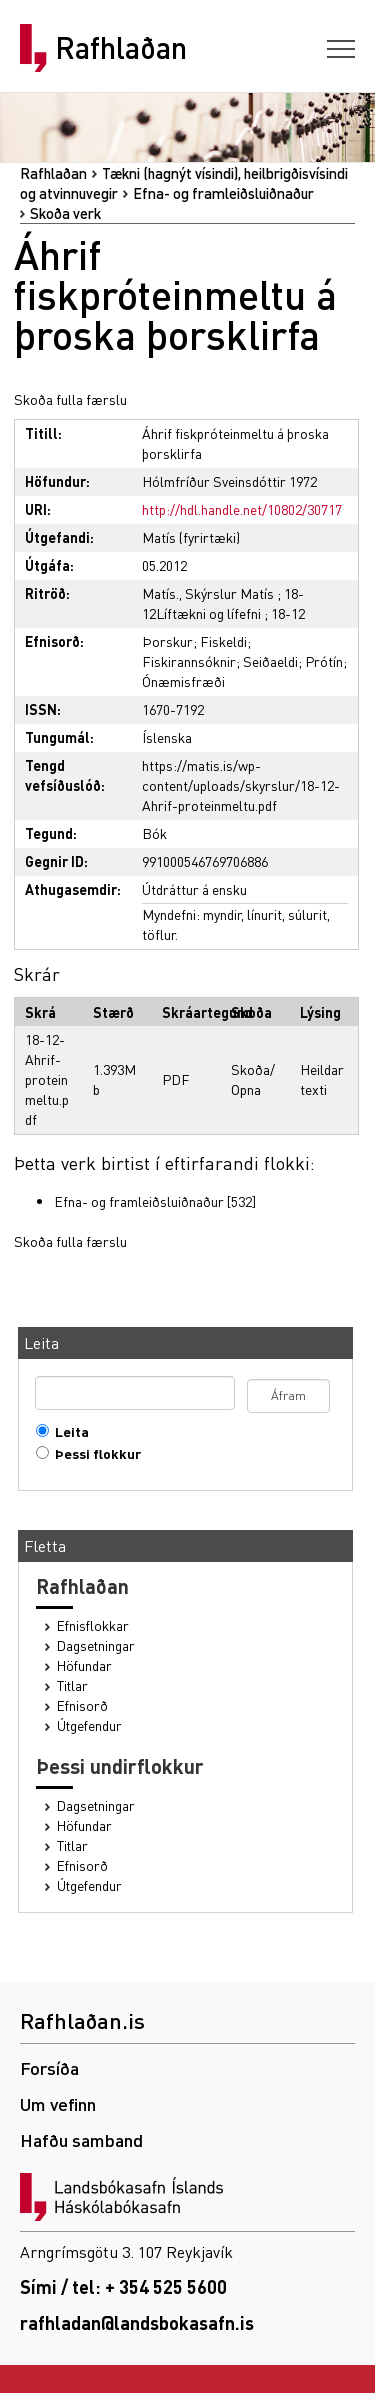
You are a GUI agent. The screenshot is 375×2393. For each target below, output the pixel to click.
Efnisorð (82, 1705)
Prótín (324, 661)
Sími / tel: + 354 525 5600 (123, 2286)
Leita (67, 1431)
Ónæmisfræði (183, 681)
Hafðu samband (81, 2139)
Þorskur (167, 641)
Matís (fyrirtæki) (191, 537)
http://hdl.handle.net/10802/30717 (242, 509)
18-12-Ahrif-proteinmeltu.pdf (47, 1079)
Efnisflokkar (93, 1625)
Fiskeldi (223, 641)
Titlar (72, 1685)
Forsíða (49, 2067)
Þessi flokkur (93, 1453)
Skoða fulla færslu (70, 399)
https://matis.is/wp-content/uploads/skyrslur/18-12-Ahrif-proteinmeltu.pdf (241, 785)
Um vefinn (58, 2103)
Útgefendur (89, 1725)
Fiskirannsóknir (189, 661)
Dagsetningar (96, 1645)
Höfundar (84, 1665)
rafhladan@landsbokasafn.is (137, 2322)
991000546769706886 (205, 861)
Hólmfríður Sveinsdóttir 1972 (229, 481)
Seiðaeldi (270, 661)
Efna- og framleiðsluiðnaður (223, 193)
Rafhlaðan (121, 48)
